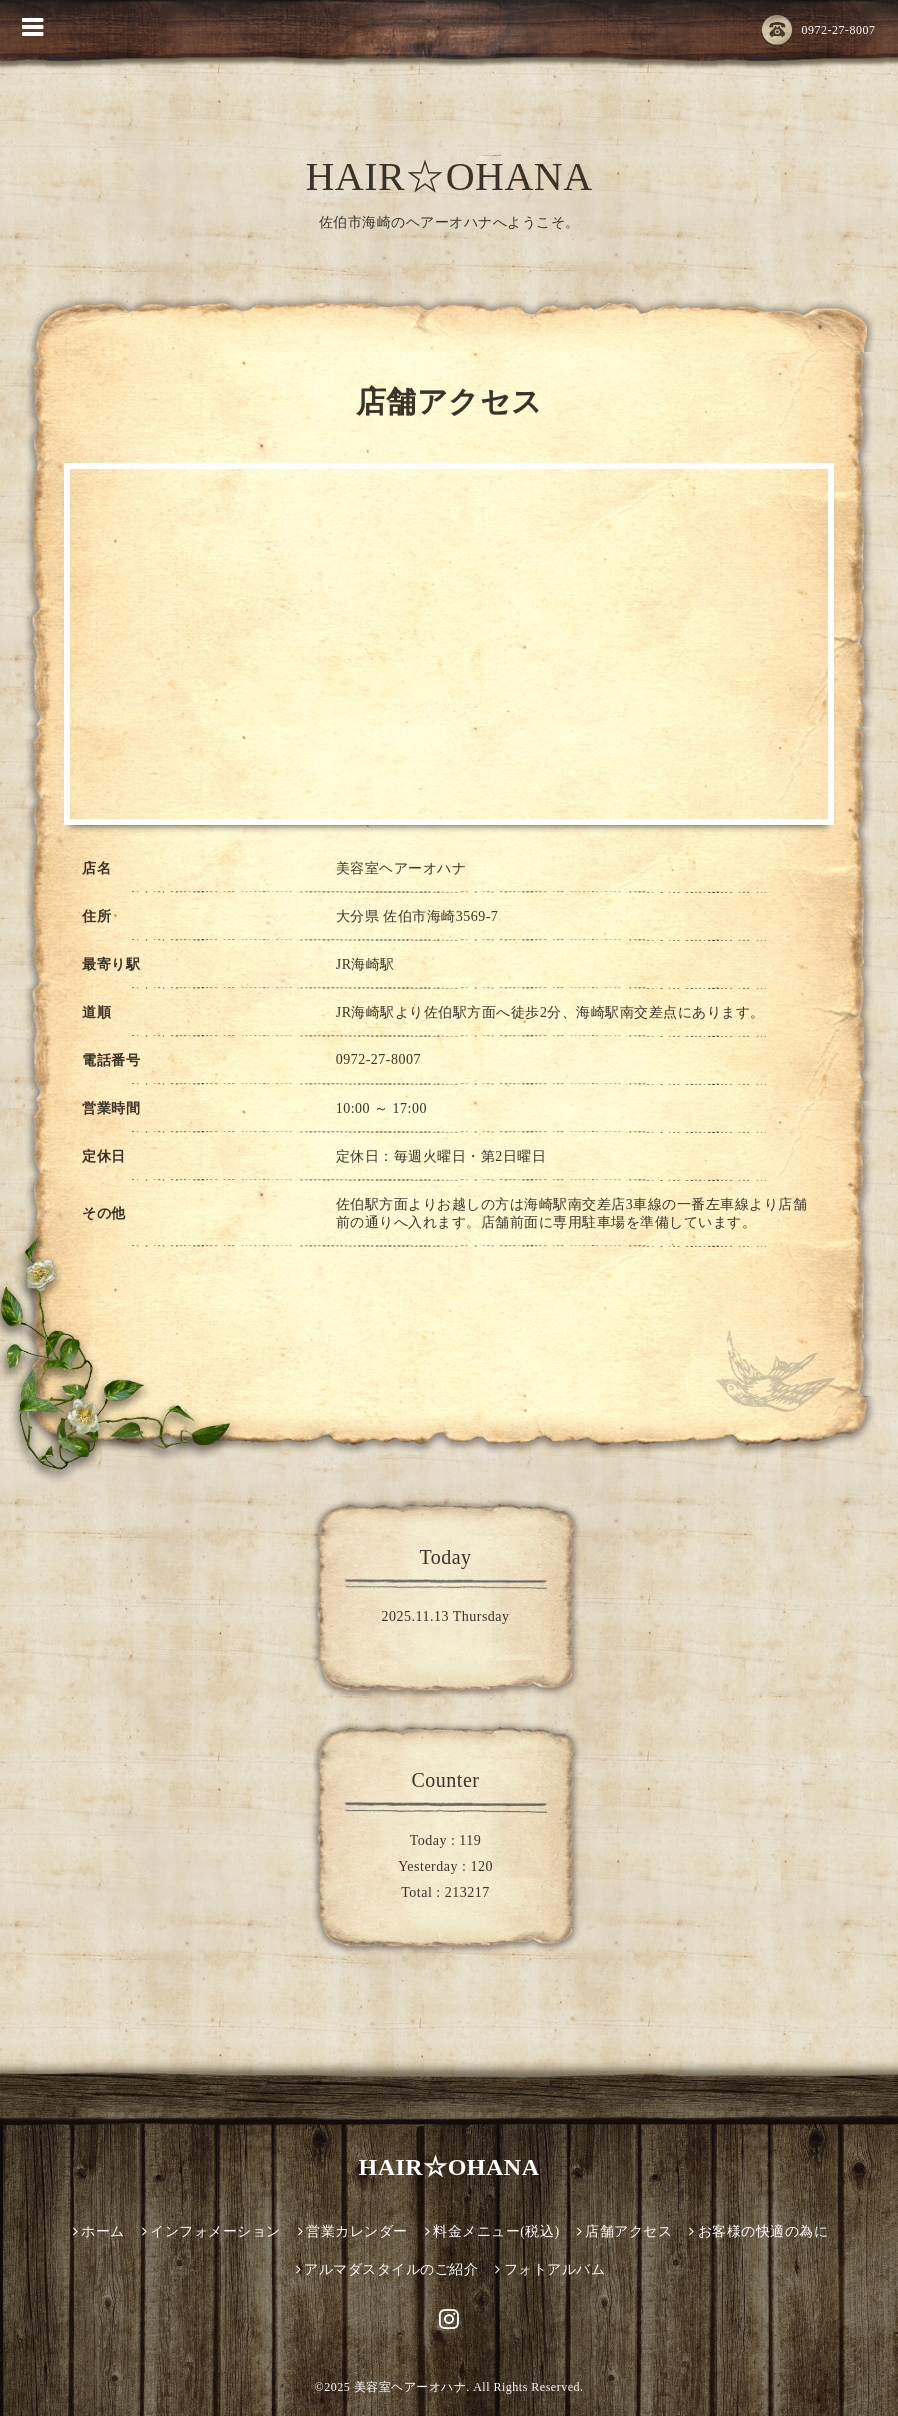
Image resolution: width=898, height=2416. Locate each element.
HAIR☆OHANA (448, 176)
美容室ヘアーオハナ (410, 2387)
